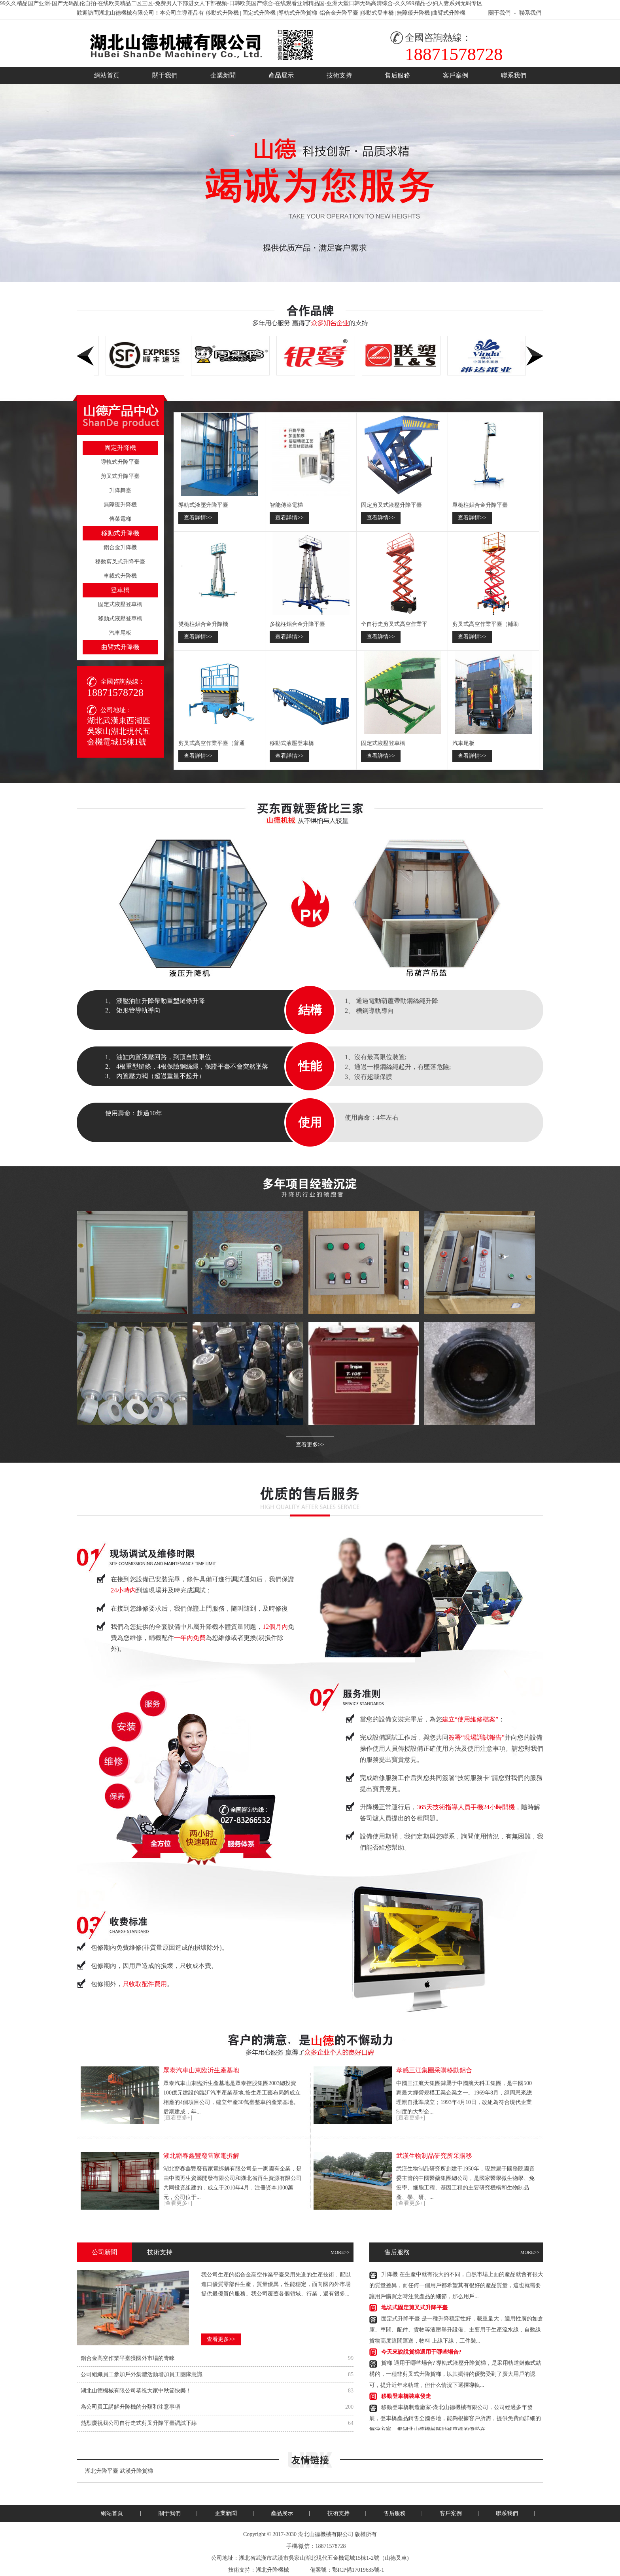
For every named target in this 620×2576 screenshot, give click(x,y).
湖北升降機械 (272, 2570)
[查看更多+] (177, 2118)
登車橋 (120, 590)
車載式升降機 (120, 576)
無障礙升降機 (413, 13)
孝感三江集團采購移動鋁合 (434, 2070)
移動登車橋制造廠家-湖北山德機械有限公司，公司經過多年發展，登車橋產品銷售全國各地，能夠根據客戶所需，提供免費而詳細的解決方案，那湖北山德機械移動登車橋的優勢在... (455, 2421)
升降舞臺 (120, 490)
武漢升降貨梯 (136, 2471)
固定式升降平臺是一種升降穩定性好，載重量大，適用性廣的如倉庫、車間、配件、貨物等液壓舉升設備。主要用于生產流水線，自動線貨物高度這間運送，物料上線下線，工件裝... (456, 2332)
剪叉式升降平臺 (120, 476)
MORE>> (340, 2252)
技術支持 (339, 75)
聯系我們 (530, 13)
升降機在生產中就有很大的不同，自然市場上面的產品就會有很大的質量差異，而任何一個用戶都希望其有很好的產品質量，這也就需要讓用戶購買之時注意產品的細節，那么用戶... (456, 2288)
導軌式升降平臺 (120, 462)
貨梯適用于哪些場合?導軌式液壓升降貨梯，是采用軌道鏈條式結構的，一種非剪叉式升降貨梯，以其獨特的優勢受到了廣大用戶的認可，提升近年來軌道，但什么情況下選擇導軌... (455, 2377)
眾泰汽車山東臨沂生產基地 (201, 2070)
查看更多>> (310, 1445)
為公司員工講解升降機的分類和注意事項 (130, 2407)
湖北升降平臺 (101, 2471)
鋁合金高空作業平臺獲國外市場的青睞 (128, 2358)
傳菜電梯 (120, 519)
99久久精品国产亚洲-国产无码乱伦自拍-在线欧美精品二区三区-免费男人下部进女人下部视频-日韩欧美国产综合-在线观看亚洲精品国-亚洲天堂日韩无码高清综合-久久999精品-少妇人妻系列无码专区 (241, 3)
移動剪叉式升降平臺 (120, 562)
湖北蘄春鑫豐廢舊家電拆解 (201, 2155)
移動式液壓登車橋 (120, 619)
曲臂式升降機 (448, 13)
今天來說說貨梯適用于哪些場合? (421, 2355)
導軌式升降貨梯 (297, 13)
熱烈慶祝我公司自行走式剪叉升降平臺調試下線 (139, 2423)
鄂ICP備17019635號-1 (358, 2570)
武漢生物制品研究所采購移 (434, 2155)
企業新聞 (223, 75)
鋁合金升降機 (120, 547)
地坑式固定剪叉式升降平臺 (414, 2310)
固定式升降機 (259, 13)
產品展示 (281, 75)
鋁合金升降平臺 (338, 13)
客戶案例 (455, 75)
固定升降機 (120, 447)
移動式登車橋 (377, 13)
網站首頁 (106, 75)
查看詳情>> (198, 518)
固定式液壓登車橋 (120, 604)
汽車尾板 (120, 633)
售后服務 (397, 75)
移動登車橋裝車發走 (406, 2399)
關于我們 (499, 13)
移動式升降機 (222, 13)
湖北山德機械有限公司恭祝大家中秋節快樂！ (136, 2391)
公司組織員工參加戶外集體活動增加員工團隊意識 (141, 2374)
